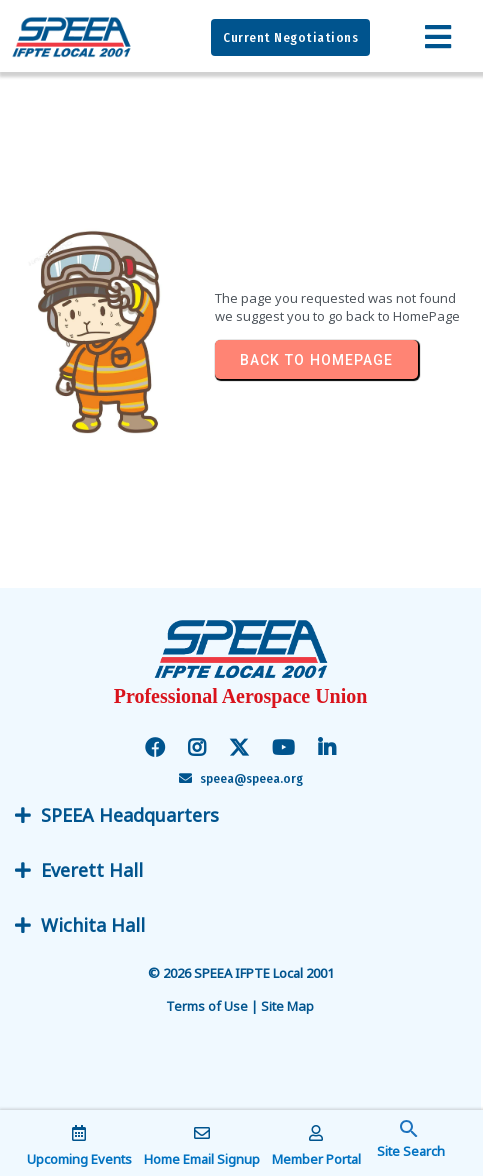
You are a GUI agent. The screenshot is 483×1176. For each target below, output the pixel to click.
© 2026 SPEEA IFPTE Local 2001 (242, 973)
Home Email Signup (202, 1159)
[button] (409, 1141)
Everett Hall (92, 870)
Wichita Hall (93, 925)
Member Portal (316, 1159)
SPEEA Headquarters (130, 815)
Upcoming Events (79, 1159)
